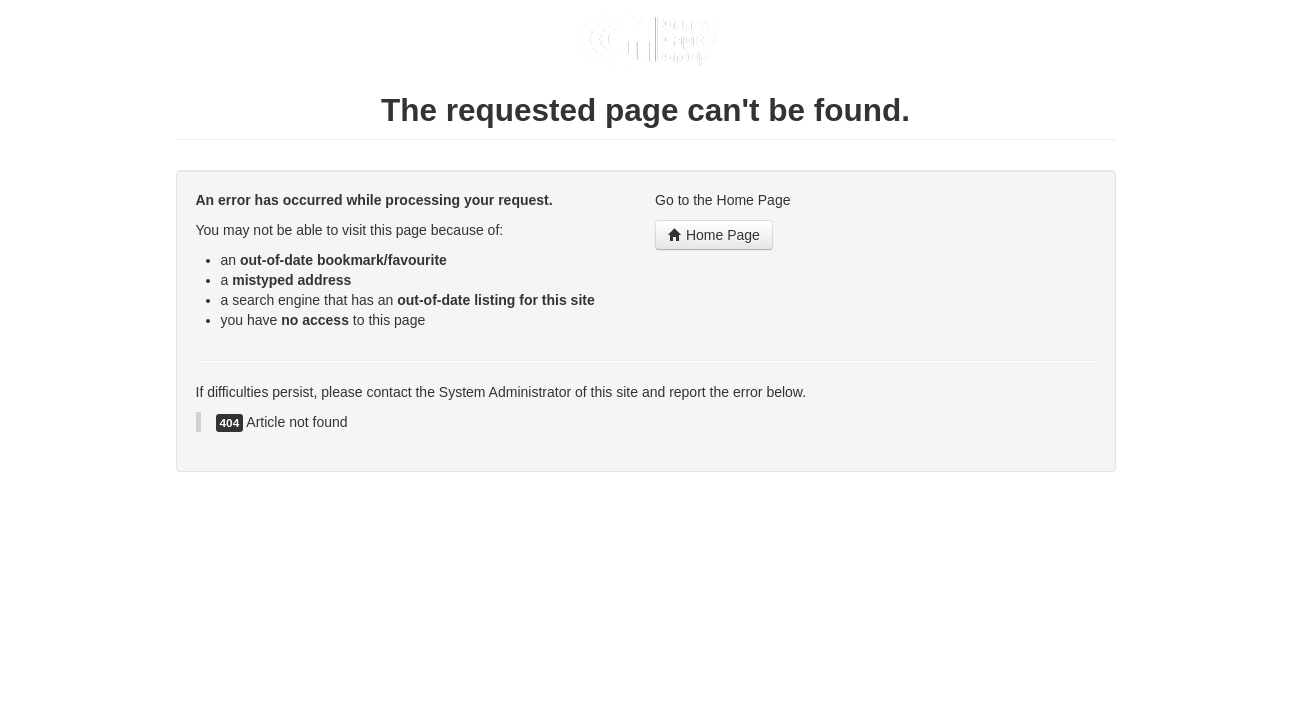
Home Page (714, 235)
